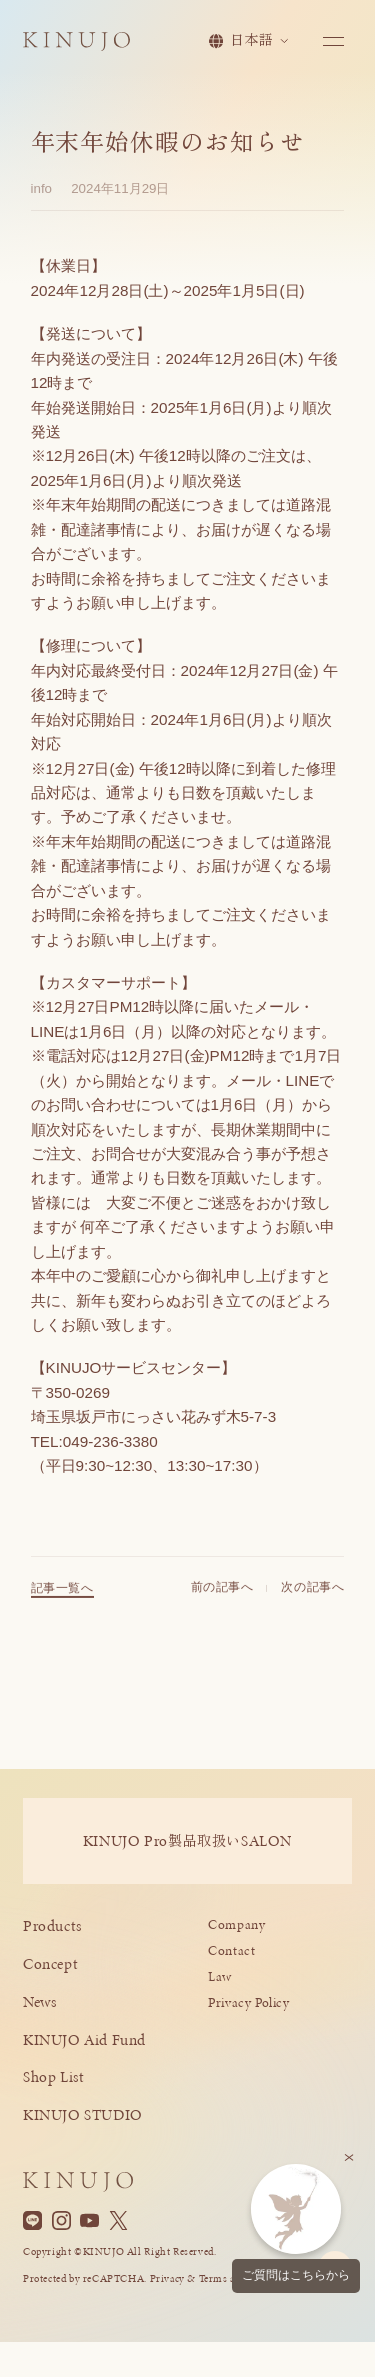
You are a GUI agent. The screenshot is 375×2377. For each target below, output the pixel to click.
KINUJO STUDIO (83, 2114)
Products (52, 1925)
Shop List (54, 2076)
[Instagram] (61, 2221)
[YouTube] (89, 2221)
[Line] (32, 2221)
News (39, 2001)
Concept (50, 1963)
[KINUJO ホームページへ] (76, 42)
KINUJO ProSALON (187, 1840)
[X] (118, 2221)
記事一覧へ (62, 1594)
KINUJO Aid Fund (84, 2039)
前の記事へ (222, 1593)
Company (236, 1924)
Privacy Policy (249, 2002)
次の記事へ (312, 1593)
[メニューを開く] (333, 41)
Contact (231, 1950)
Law (220, 1976)
